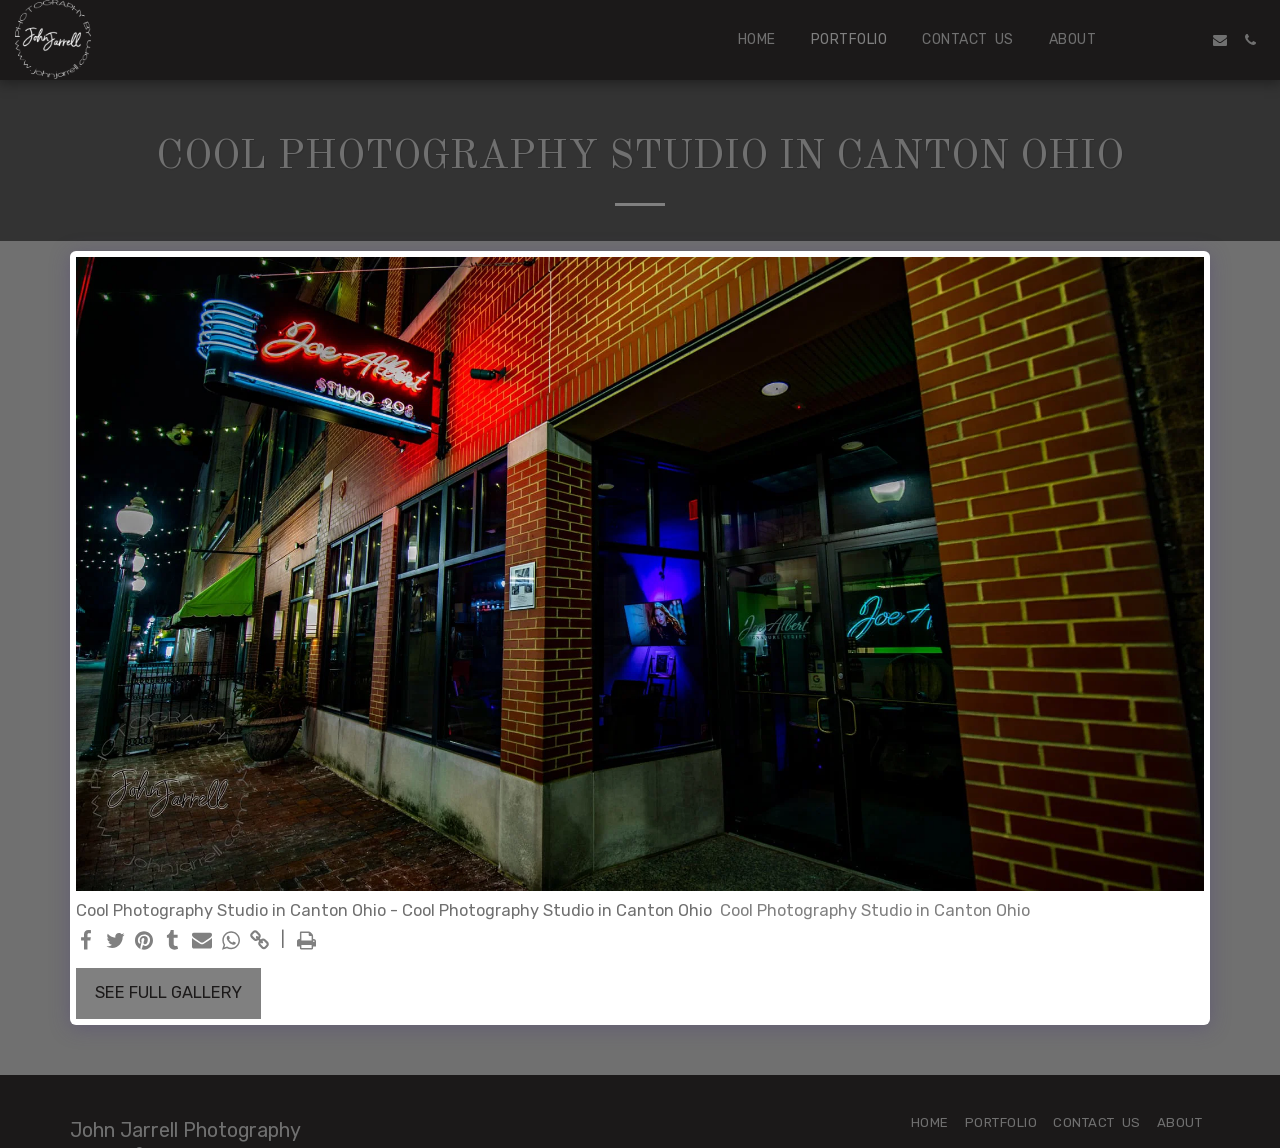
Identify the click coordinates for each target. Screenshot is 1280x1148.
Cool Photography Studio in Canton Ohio (875, 910)
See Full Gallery (168, 992)
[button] (1160, 40)
